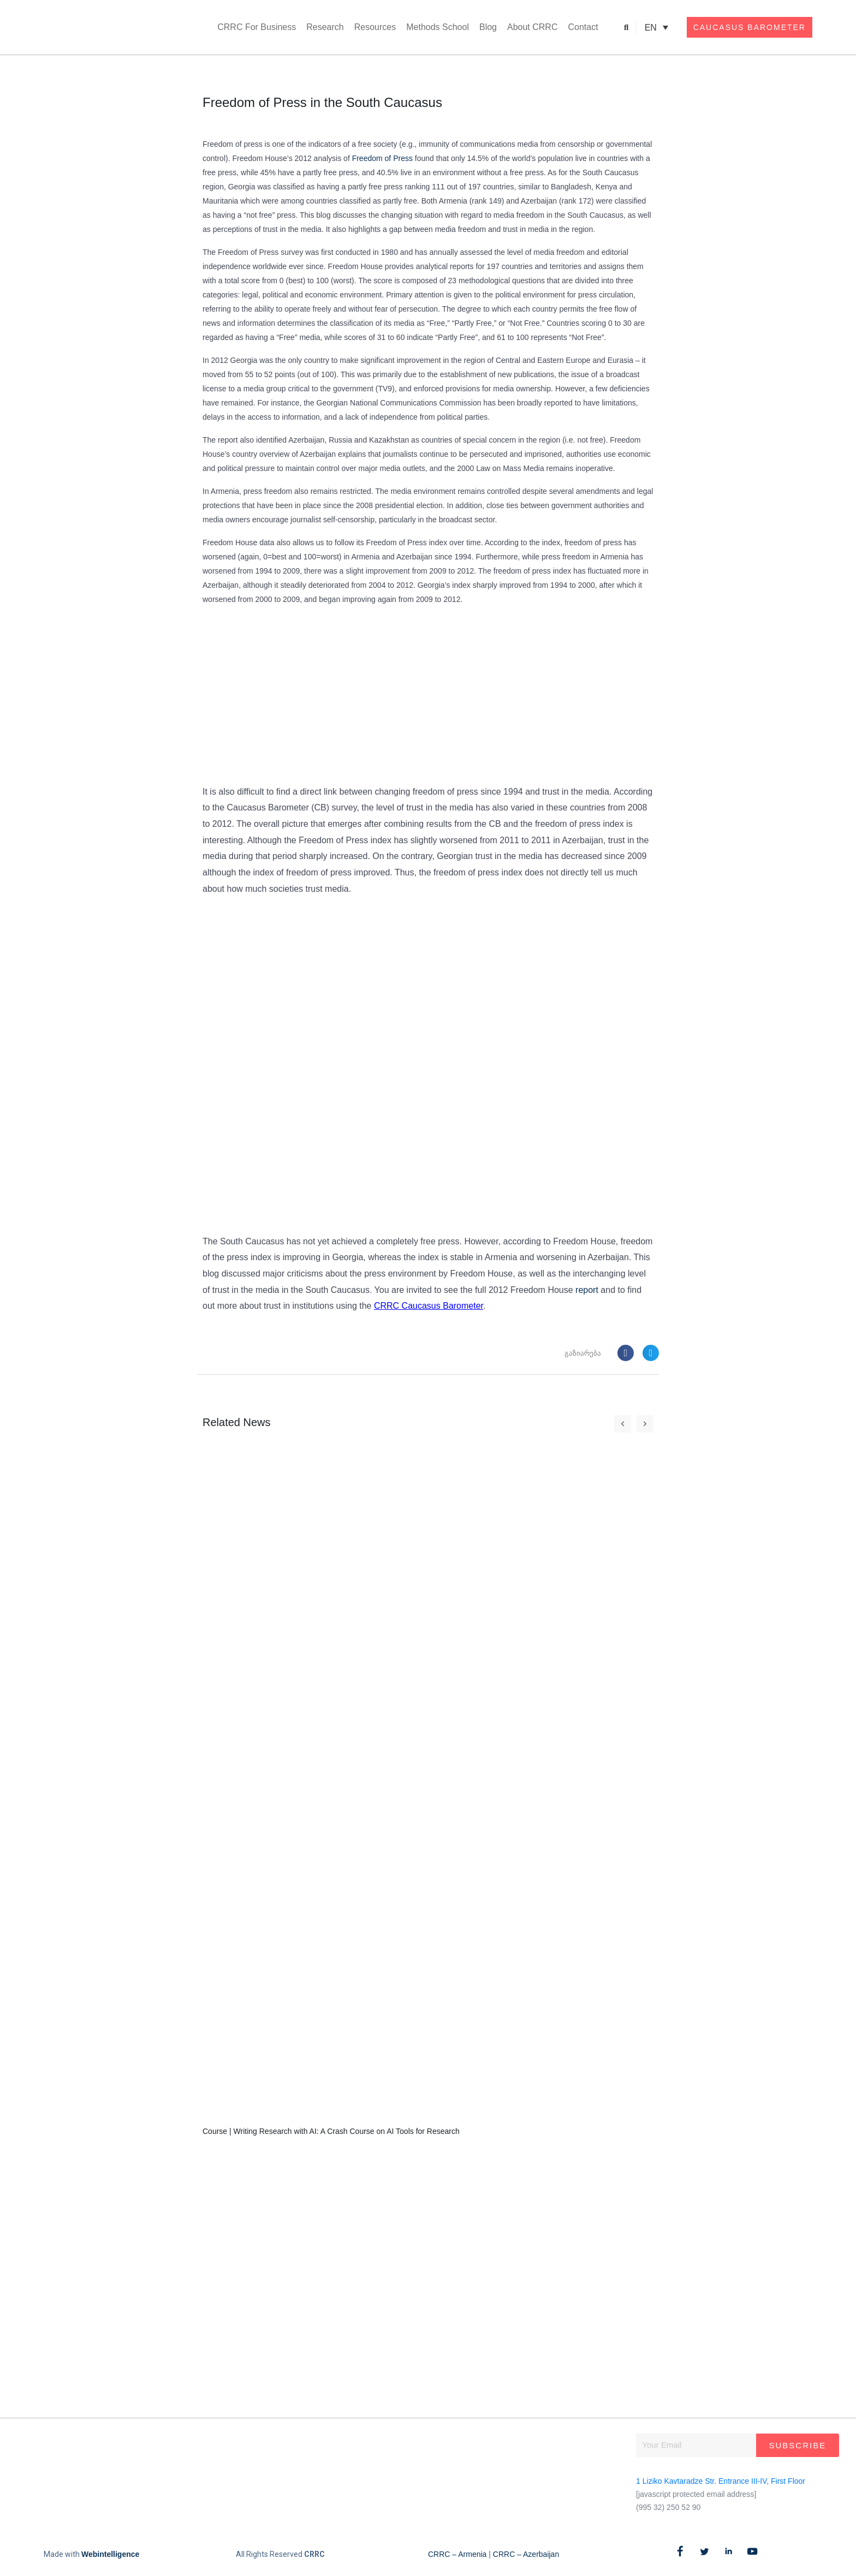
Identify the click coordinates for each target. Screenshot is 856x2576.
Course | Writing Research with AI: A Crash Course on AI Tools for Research (331, 2131)
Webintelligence (110, 2554)
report (586, 1290)
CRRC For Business (256, 27)
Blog (488, 27)
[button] (626, 28)
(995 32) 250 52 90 (668, 2507)
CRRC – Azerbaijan (526, 2554)
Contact (583, 27)
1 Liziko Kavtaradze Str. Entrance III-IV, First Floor (720, 2481)
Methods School (437, 27)
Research (324, 27)
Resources (375, 27)
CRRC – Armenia (457, 2554)
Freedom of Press (382, 158)
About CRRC (532, 27)
